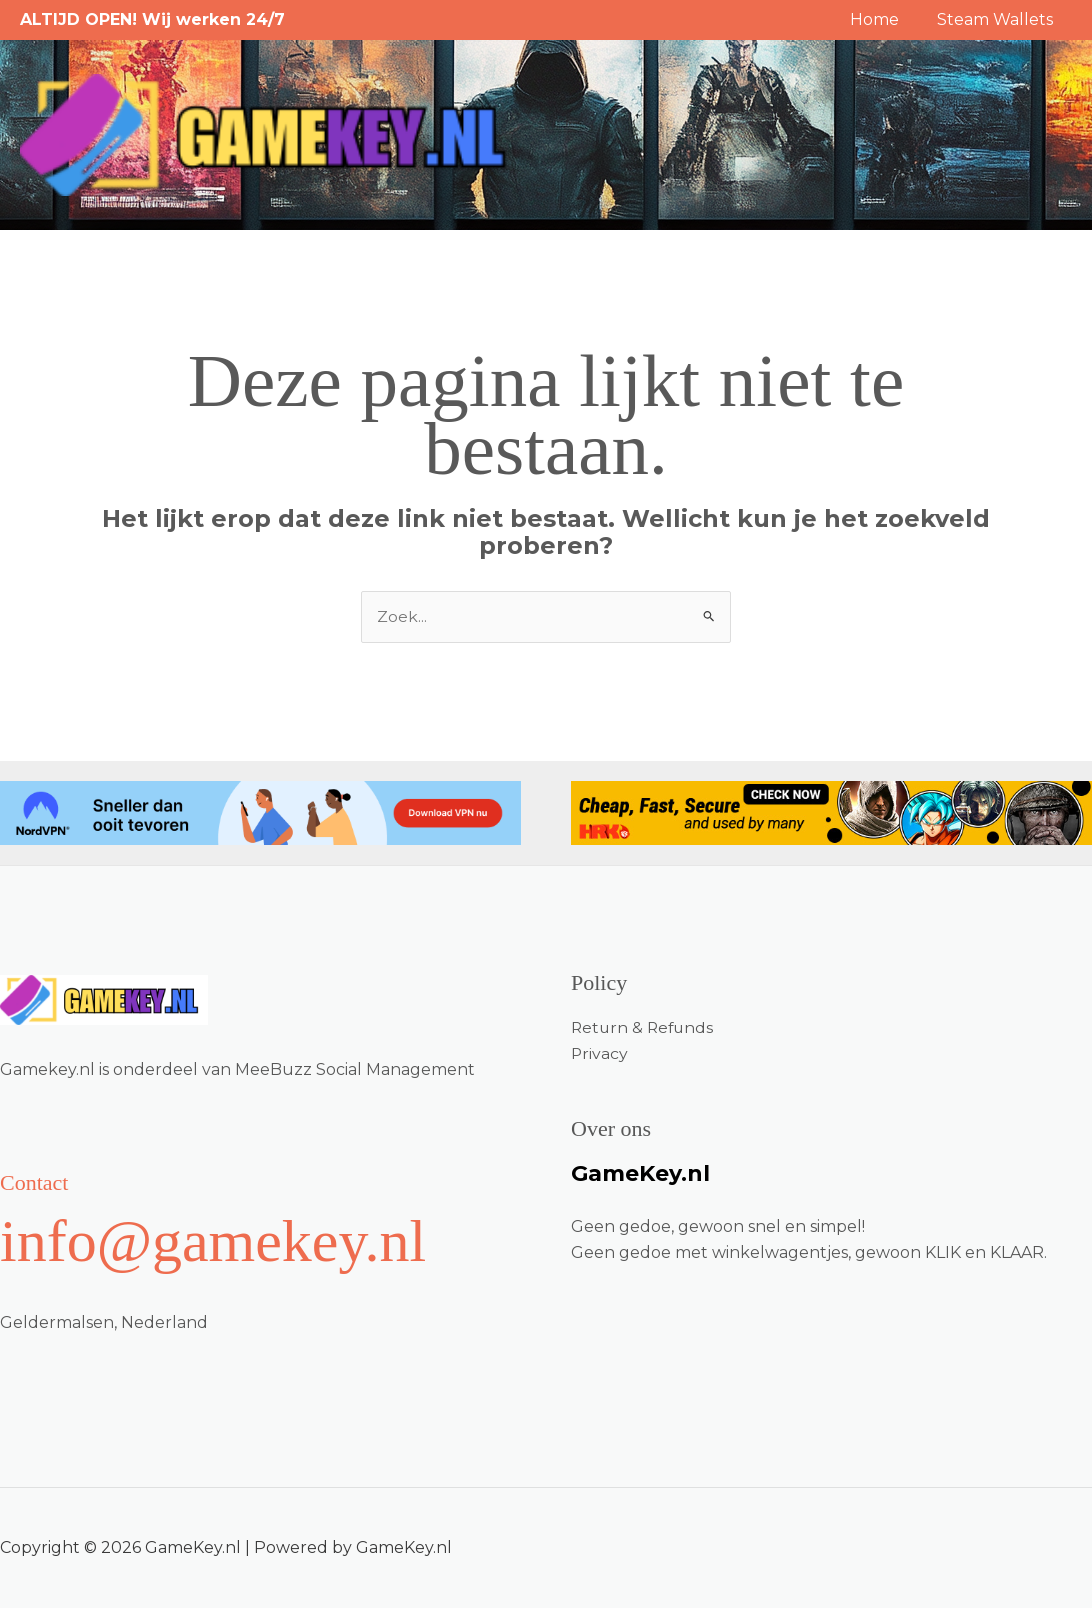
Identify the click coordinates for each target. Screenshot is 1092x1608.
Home (883, 19)
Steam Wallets (998, 19)
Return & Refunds (644, 1027)
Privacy (600, 1053)
